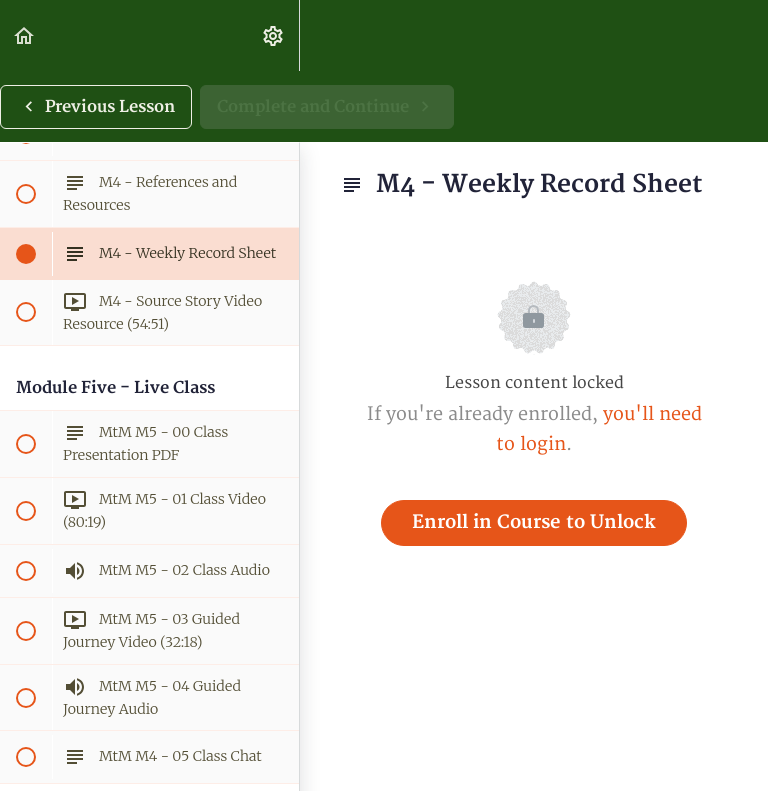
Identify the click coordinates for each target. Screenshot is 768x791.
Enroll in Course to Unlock (534, 522)
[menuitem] (274, 35)
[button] (25, 35)
